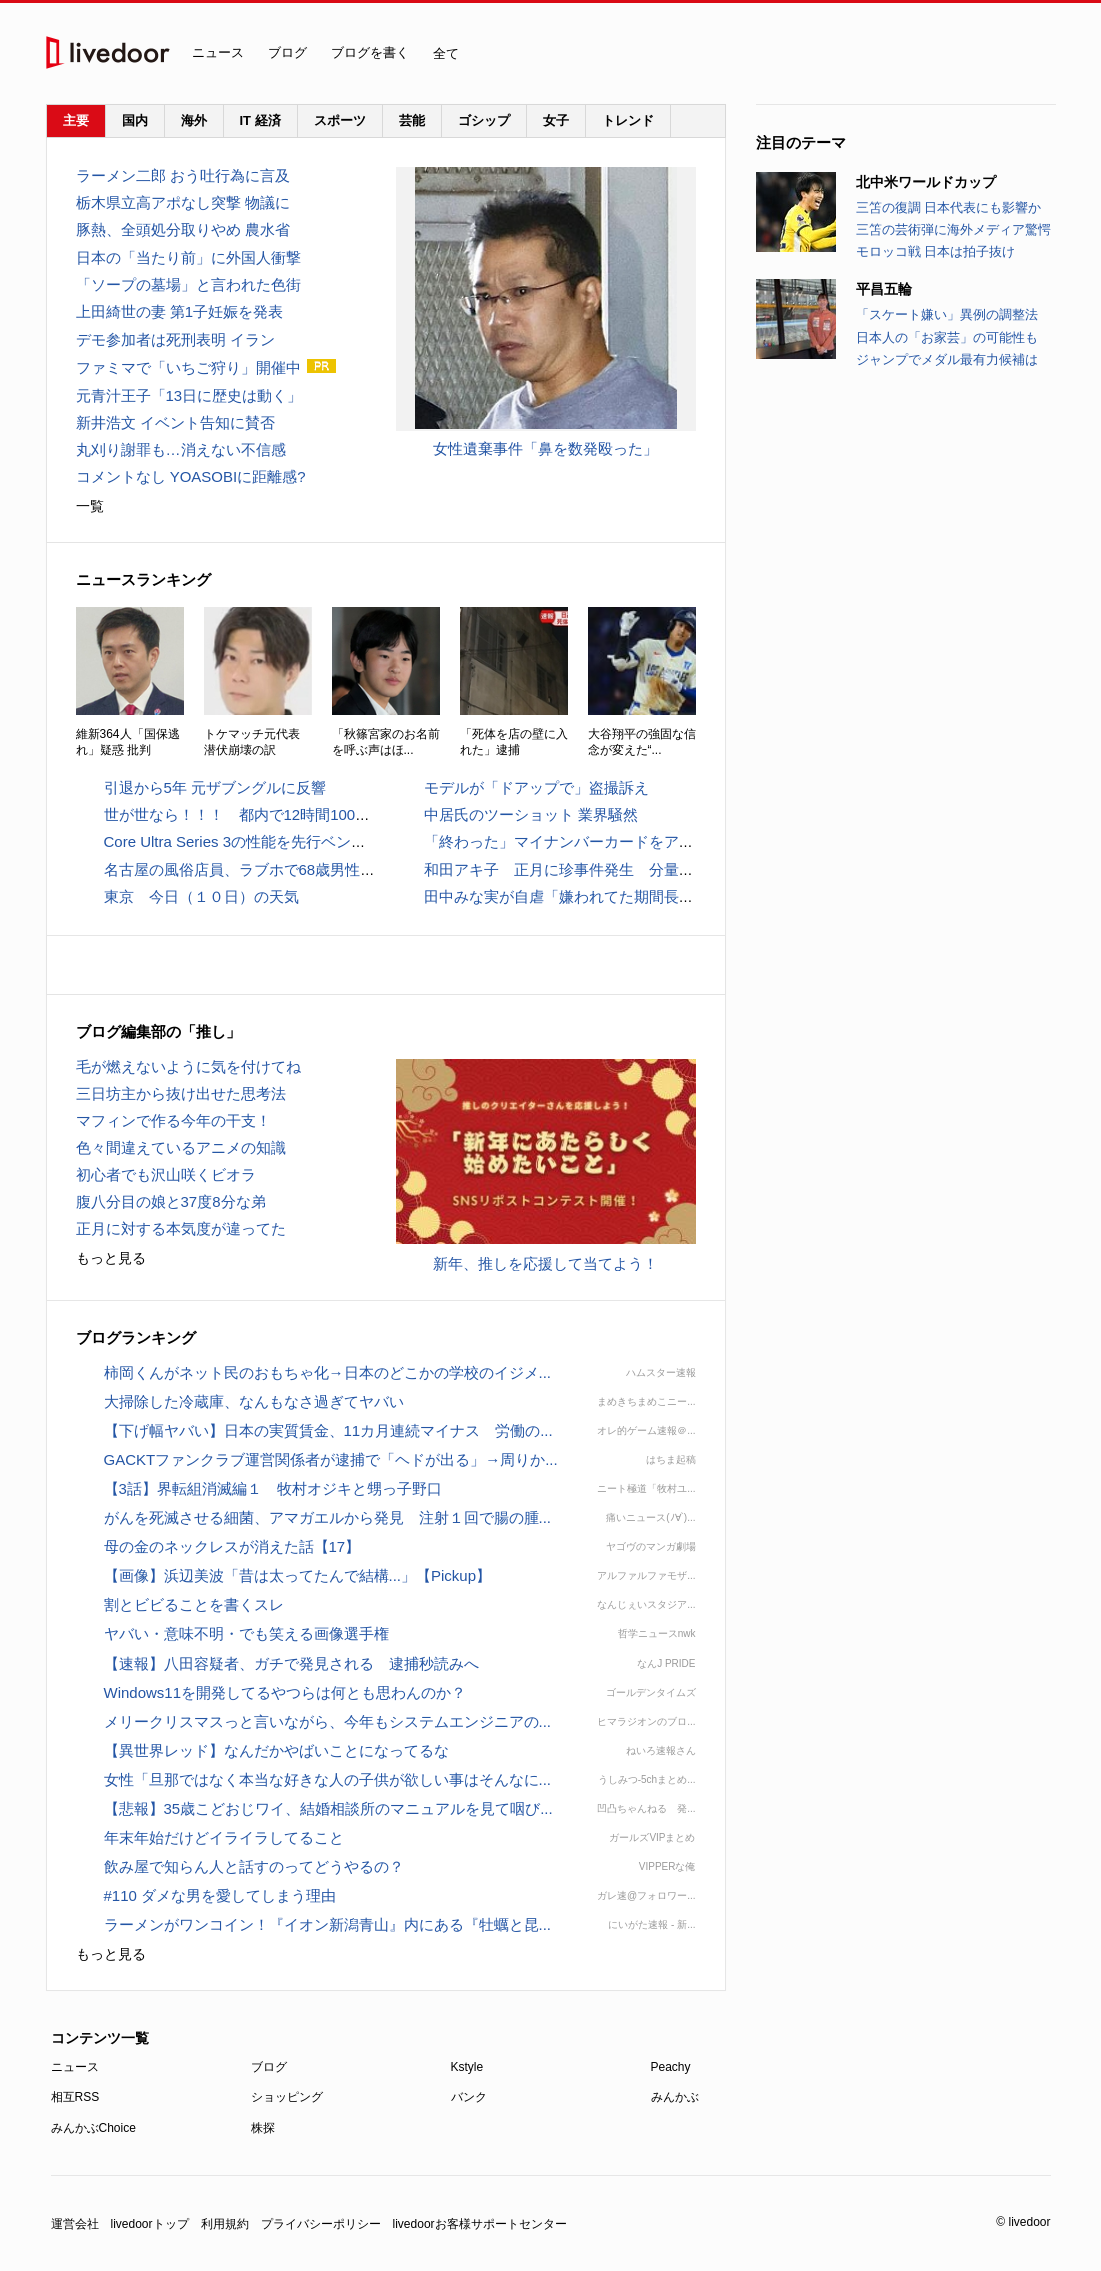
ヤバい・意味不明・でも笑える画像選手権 (246, 1633)
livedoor (108, 52)
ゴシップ (484, 120)
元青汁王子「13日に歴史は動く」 (189, 395)
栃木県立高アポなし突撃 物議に (183, 202)
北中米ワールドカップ (926, 182)
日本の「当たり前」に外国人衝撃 (188, 257)
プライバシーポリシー (321, 2224)
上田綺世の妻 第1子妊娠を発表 (180, 311)
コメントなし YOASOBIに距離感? (191, 476)
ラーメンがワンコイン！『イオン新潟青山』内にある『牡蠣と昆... (328, 1924)
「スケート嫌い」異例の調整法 (947, 314)
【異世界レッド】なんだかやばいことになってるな (276, 1750)
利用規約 (225, 2224)
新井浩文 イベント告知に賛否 (175, 422)
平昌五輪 (884, 289)
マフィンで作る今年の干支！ (173, 1120)
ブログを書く (370, 52)
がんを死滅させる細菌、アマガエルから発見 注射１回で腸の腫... (328, 1517)
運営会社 (75, 2224)
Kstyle (467, 2067)
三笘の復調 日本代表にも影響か (949, 207)
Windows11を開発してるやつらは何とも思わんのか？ (285, 1692)
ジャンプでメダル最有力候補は (947, 359)
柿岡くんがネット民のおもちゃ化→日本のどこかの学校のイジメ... (328, 1372)
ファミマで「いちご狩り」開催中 (188, 367)
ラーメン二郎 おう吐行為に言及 (183, 175)
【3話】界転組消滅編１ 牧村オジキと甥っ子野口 (273, 1488)
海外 (194, 120)
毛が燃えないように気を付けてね (188, 1066)
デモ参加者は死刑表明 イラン (175, 339)
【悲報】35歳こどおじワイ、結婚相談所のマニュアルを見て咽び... (328, 1808)
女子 (556, 120)
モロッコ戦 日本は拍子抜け (936, 251)
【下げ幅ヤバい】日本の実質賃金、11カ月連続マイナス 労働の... (328, 1430)
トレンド (628, 120)
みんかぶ (675, 2097)
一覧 (90, 506)
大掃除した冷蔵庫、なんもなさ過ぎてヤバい (254, 1401)
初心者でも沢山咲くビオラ (166, 1174)
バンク (469, 2097)
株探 (263, 2128)
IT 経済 (260, 120)
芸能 (412, 120)
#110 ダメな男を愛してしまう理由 (220, 1895)
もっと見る (111, 1258)
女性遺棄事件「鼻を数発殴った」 (545, 448)
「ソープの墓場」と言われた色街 (188, 284)
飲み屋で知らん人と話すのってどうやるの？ (254, 1866)
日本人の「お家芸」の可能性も (947, 337)
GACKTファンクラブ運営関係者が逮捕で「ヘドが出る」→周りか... (331, 1459)
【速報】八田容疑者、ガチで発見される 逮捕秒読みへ (291, 1663)
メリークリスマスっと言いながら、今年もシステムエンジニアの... (328, 1721)
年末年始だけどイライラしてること (224, 1837)
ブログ (287, 52)
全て (449, 59)
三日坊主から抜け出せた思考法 (181, 1093)
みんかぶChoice (93, 2128)
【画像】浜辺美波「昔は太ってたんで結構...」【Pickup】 (298, 1575)
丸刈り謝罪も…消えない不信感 (181, 449)
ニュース (218, 52)
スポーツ (340, 120)
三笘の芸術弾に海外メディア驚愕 (953, 229)
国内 (135, 120)
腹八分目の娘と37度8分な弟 (171, 1201)
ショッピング (287, 2097)
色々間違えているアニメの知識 (181, 1147)
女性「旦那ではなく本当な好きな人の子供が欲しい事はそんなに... (328, 1779)
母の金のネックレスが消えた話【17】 (232, 1546)
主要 (76, 120)
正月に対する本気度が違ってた (181, 1228)
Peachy (671, 2067)
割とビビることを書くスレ (194, 1604)
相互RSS (75, 2097)
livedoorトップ (150, 2224)
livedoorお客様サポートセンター (480, 2224)
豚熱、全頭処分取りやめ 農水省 (183, 229)
